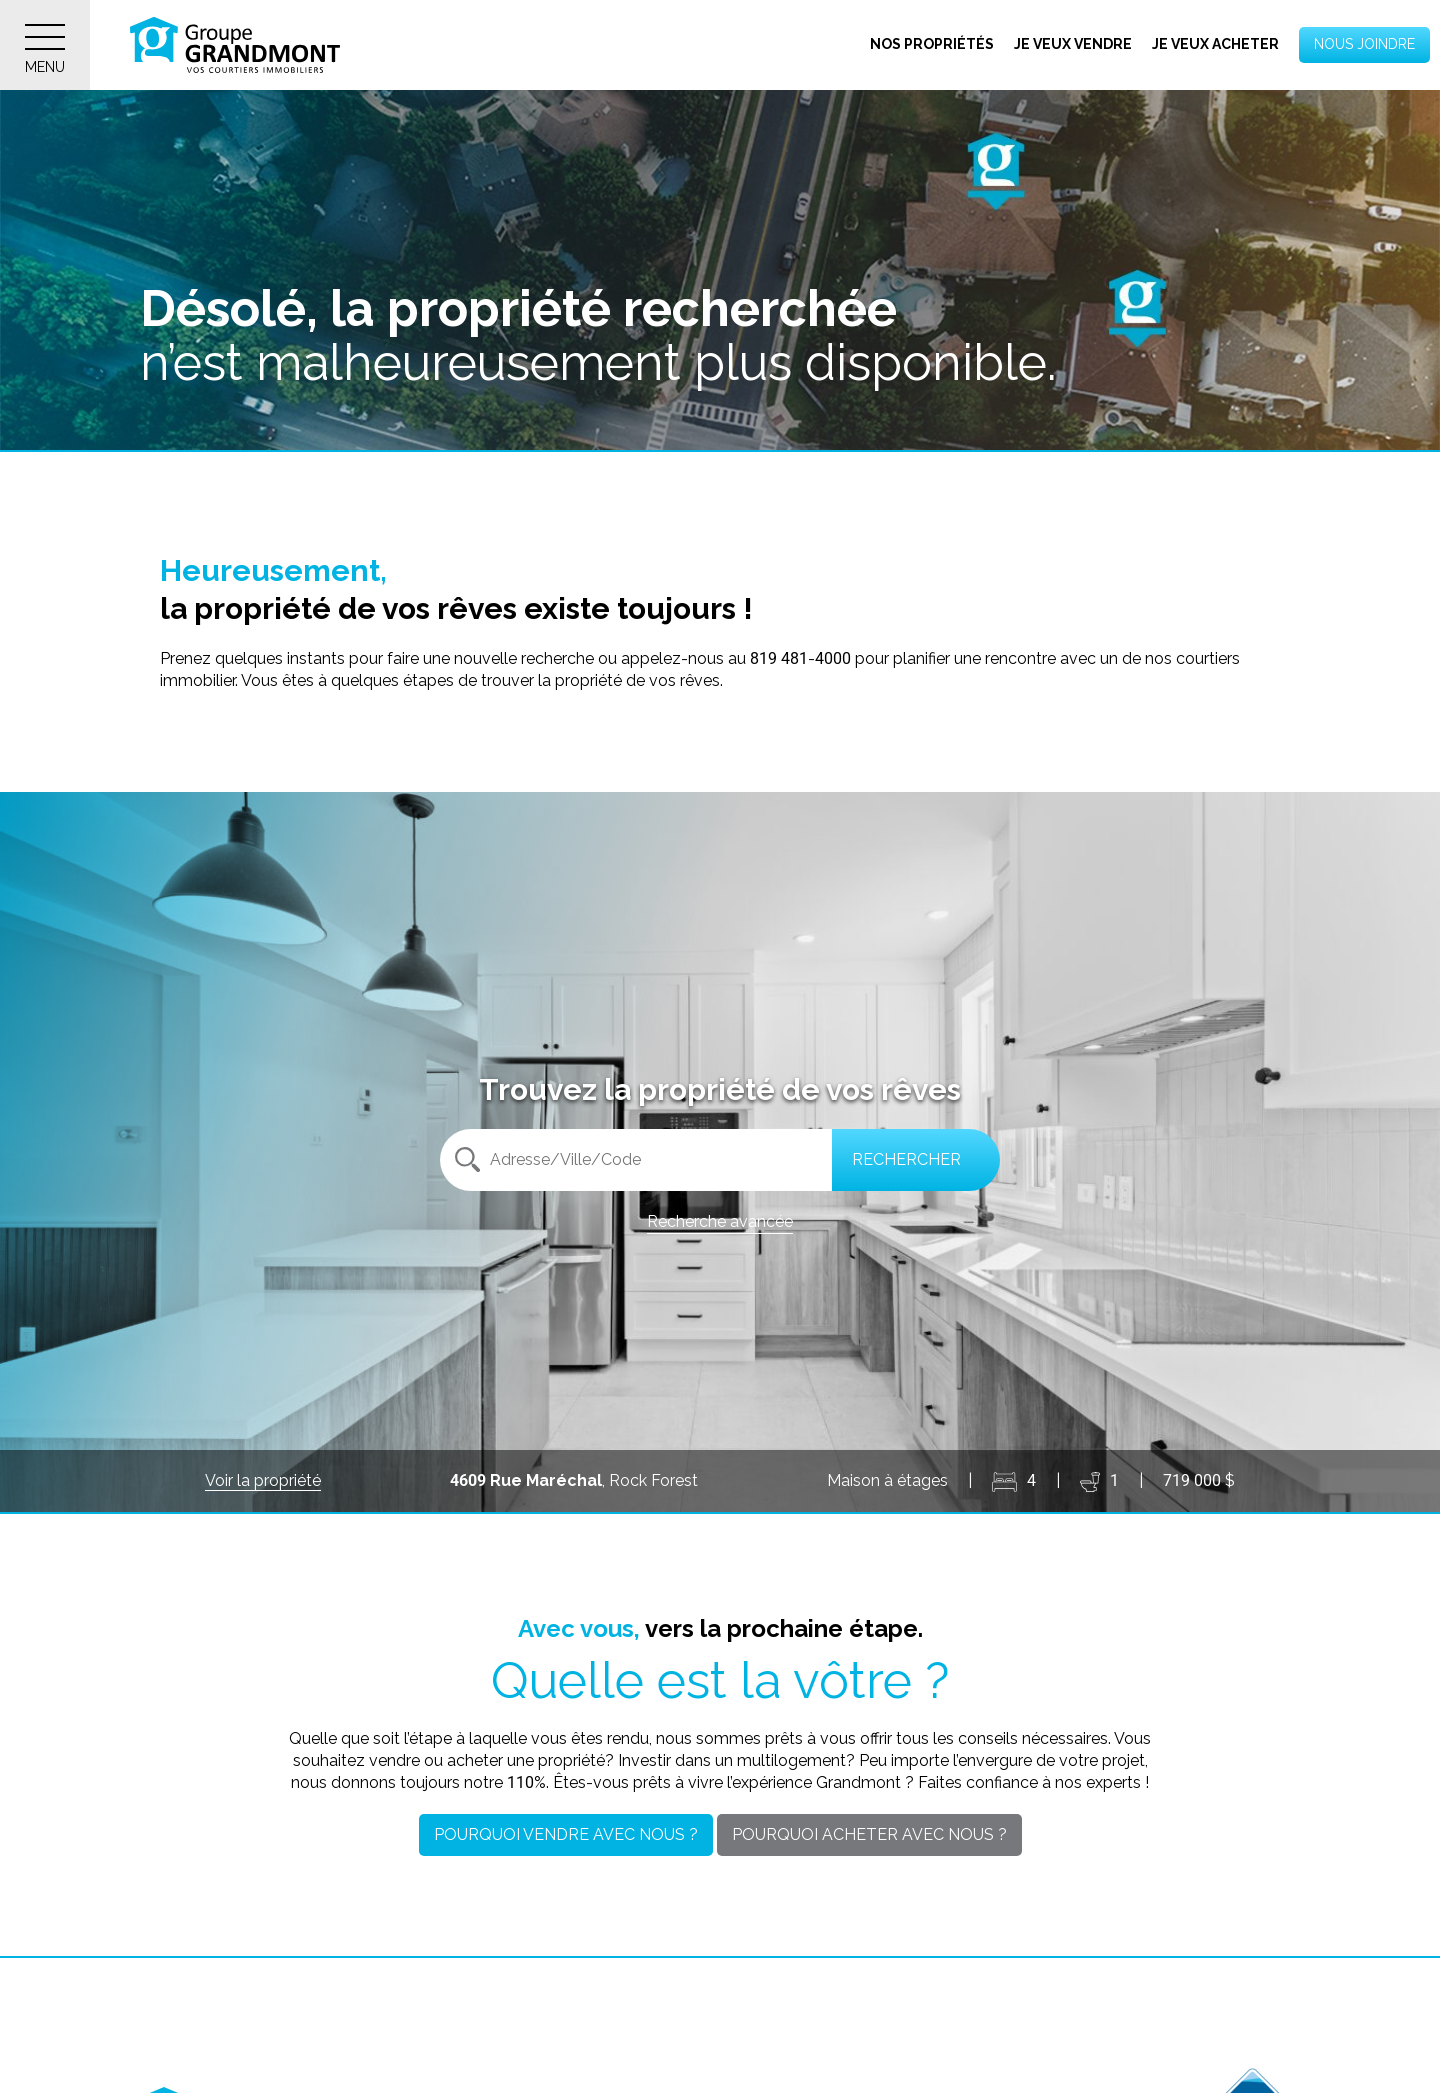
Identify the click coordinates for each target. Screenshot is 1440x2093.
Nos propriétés (932, 44)
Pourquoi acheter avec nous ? (869, 1834)
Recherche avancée (720, 1221)
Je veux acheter (1215, 44)
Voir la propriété (263, 1480)
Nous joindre (1364, 44)
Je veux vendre (1073, 44)
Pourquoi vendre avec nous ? (566, 1834)
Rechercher (906, 1159)
